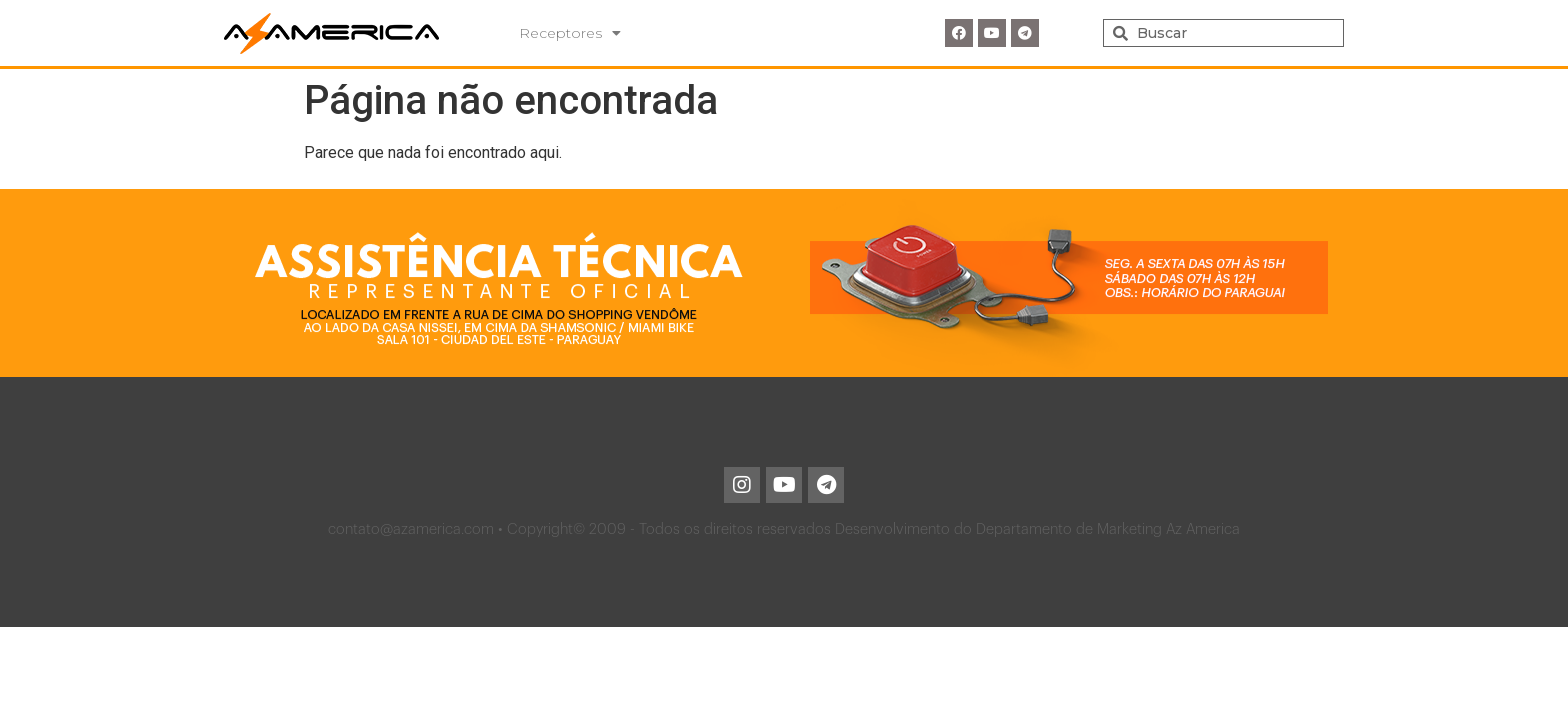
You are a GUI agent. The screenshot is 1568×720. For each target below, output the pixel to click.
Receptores (570, 33)
